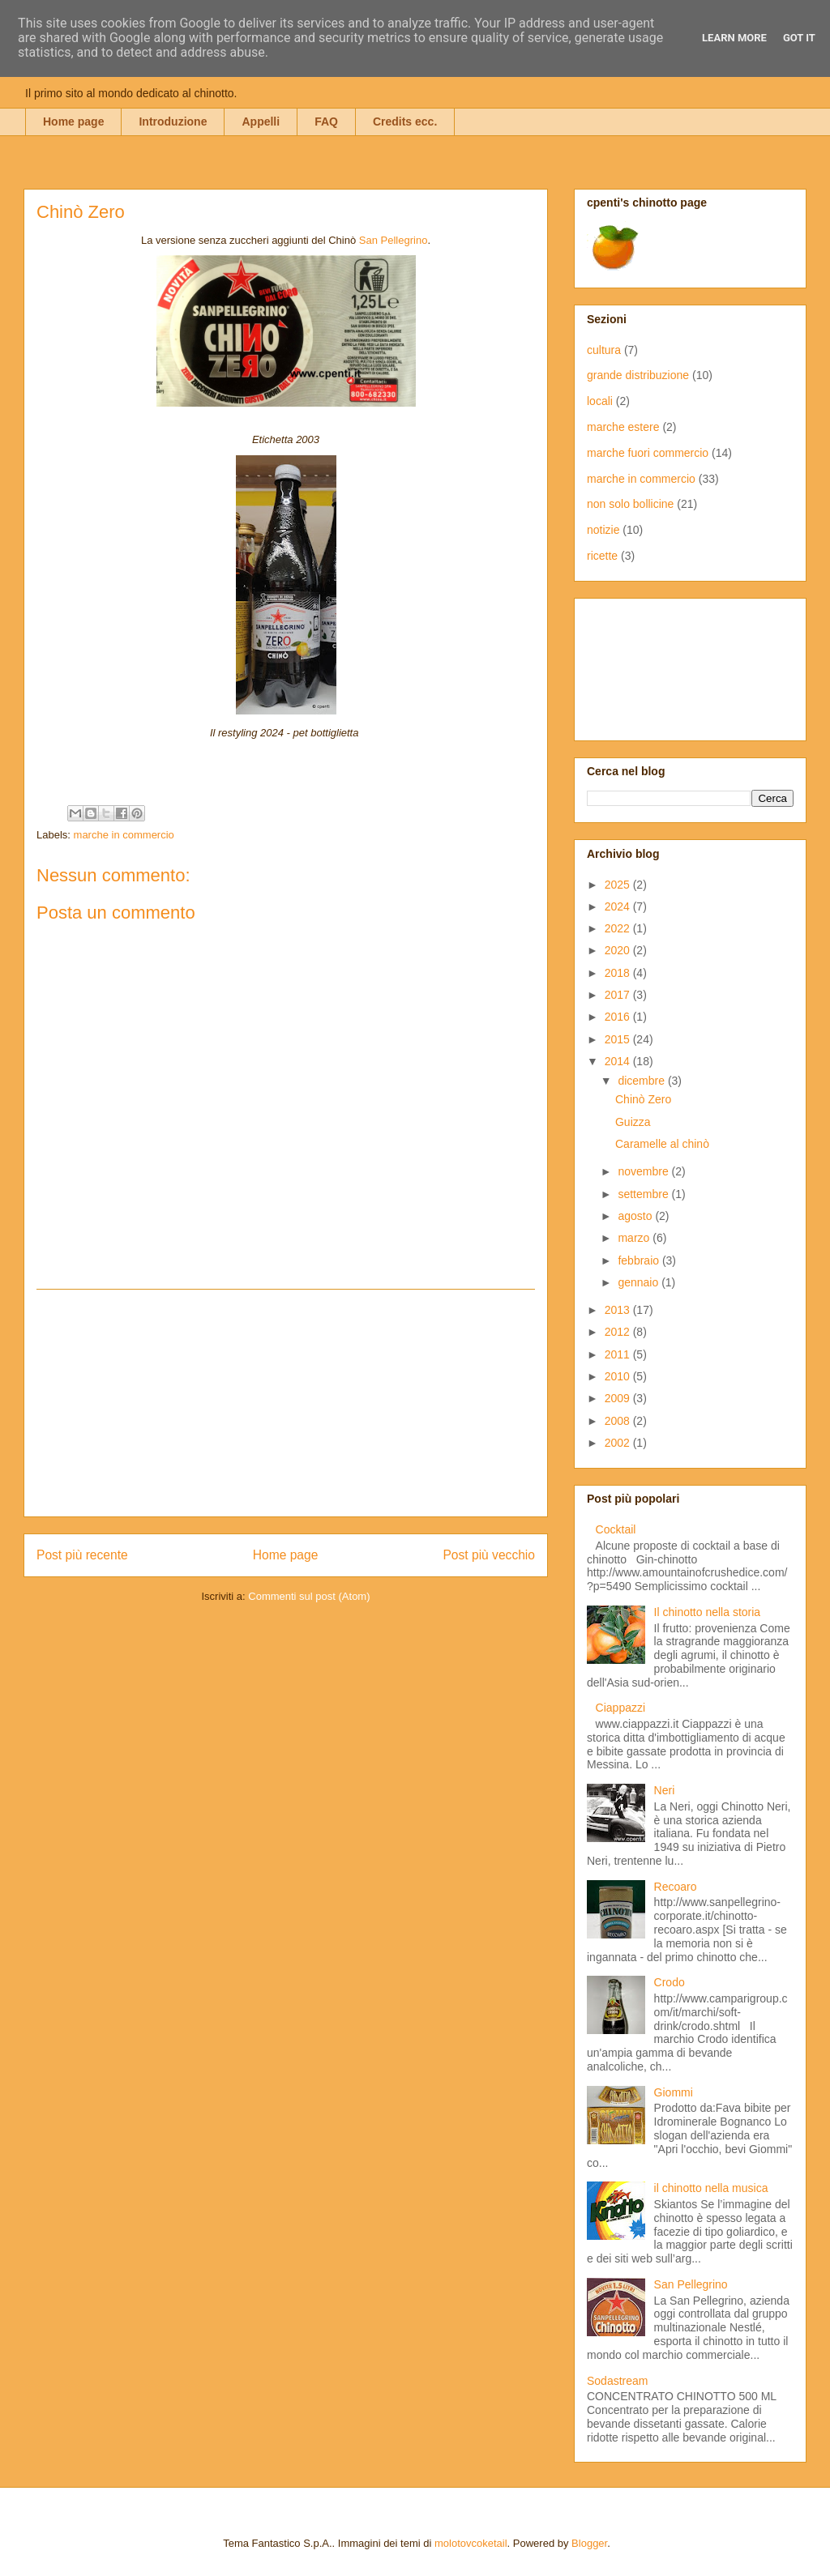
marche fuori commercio (647, 452)
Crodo (669, 1982)
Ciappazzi (620, 1707)
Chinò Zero (643, 1099)
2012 (619, 1331)
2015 (619, 1039)
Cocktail (616, 1529)
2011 (619, 1354)
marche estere (623, 426)
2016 (619, 1016)
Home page (73, 121)
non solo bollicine (630, 503)
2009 (619, 1398)
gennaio (639, 1282)
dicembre (642, 1080)
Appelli (261, 121)
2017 (619, 994)
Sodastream (617, 2380)
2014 (619, 1061)
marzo (635, 1237)
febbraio (639, 1260)
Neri (664, 1790)
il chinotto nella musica (711, 2187)
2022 (619, 928)
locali (600, 401)
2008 (619, 1420)
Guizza (633, 1121)
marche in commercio (124, 835)
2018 (619, 972)
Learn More (734, 38)
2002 (619, 1442)
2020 (619, 950)
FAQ (326, 121)
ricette (602, 555)
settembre (644, 1194)
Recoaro (675, 1886)
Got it (799, 38)
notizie (603, 529)
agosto (636, 1215)
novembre (644, 1171)
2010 (619, 1376)
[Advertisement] (286, 1403)
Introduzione (173, 121)
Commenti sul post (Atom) (309, 1596)
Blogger (589, 2543)
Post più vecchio (489, 1555)
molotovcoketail (470, 2543)
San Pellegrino (393, 240)
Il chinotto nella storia (707, 1612)
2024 (619, 906)
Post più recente (82, 1555)
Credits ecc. (405, 121)
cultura (604, 349)
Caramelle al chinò (662, 1143)
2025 (619, 884)
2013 (619, 1309)
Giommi (673, 2092)
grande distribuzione (638, 375)
